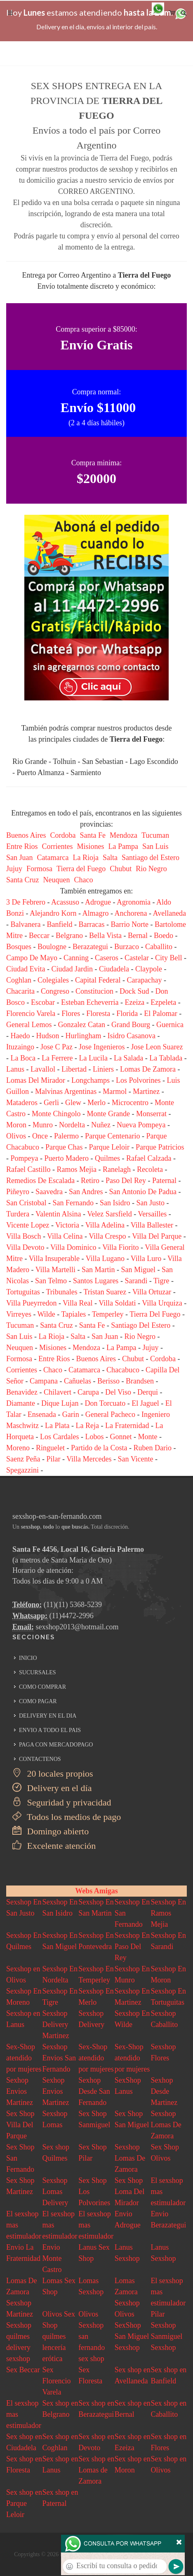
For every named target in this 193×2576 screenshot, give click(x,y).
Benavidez (22, 1392)
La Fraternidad (127, 1425)
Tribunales (61, 1292)
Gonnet (121, 1437)
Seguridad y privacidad (61, 1802)
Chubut (121, 869)
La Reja (87, 1425)
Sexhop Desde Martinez (164, 2091)
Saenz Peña (23, 1459)
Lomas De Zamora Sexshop (21, 2292)
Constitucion (94, 991)
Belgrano (69, 935)
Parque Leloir (109, 1147)
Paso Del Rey (126, 1180)
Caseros (106, 958)
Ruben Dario (152, 1448)
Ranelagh (117, 1169)
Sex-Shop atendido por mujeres (23, 2058)
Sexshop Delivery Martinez (55, 2024)
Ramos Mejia (76, 1169)
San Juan (19, 857)
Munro (43, 1125)
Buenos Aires (26, 835)
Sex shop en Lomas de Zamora (96, 2470)
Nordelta (72, 1125)
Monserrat (151, 1114)
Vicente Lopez (27, 1225)
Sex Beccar (23, 2370)
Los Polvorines (138, 1080)
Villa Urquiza (162, 1303)
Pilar (53, 1459)
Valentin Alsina (58, 1214)
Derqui (147, 1392)
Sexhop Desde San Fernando (94, 2091)
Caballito (158, 947)
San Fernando (73, 1203)
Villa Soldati (117, 1303)
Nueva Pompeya (141, 1125)
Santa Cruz (22, 880)
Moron (16, 1125)
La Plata (57, 1425)
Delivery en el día (52, 1788)
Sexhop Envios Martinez (19, 2091)
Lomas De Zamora (148, 1069)
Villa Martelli (55, 1270)
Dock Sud (134, 991)
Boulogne (52, 947)
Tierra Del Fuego (154, 1314)
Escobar (43, 1002)
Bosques (18, 947)
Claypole (148, 969)
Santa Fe (93, 835)
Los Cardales (59, 1437)
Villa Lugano (105, 1258)
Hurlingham (83, 1036)
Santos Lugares (95, 1281)
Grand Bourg (130, 1025)
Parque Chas (63, 1147)
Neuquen (56, 880)
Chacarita (20, 991)
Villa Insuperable (54, 1258)
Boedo (163, 935)
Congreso (55, 991)
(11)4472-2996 (71, 1616)
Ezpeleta (163, 1002)
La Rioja (85, 857)
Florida (127, 1013)
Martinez (146, 1091)
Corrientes (57, 846)
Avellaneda (169, 913)
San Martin (98, 1270)
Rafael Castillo (28, 1169)
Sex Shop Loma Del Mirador (129, 2191)
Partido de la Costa (99, 1448)
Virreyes (18, 1314)
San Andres (86, 1192)
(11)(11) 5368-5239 (73, 1604)
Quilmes (107, 1158)
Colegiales (53, 980)
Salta (110, 857)
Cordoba (63, 835)
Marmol (115, 1091)
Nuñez (101, 1125)
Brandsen (140, 1381)
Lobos (94, 1437)
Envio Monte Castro (52, 2258)
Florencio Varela (30, 1013)
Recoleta (150, 1169)
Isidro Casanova (131, 1036)
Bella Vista (105, 935)
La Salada (128, 1058)
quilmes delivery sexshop (18, 2347)
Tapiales (73, 1314)
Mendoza (123, 835)
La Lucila (93, 1058)
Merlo (96, 1102)
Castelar (137, 958)
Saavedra (49, 1192)
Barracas (91, 924)
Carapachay (144, 980)
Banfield (59, 924)
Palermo (66, 1136)
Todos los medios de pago (66, 1817)
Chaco (83, 880)
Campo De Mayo (31, 958)
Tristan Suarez (104, 1292)
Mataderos (22, 1102)
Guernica (170, 1025)
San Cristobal (26, 1203)
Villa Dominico (73, 1247)
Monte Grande (108, 1114)
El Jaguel (145, 1403)
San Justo (150, 1203)
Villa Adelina (105, 1225)
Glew (73, 1102)
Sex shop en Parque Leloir (24, 2503)
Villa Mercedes (88, 1459)
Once (40, 1136)
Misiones (90, 846)
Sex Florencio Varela (56, 2381)
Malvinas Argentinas (65, 1091)
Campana (44, 1381)
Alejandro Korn (53, 913)
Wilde (46, 1314)
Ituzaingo (20, 1047)
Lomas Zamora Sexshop (127, 2292)
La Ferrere (57, 1058)
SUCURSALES (37, 1672)
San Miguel (138, 1270)
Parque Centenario (112, 1136)
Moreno (18, 1448)
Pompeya (24, 1158)
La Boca (23, 1058)
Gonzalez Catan (81, 1025)
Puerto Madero (67, 1158)
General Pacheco (110, 1414)
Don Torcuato (105, 1403)
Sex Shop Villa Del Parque (20, 2124)
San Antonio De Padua (143, 1192)
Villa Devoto (25, 1247)
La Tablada (165, 1058)
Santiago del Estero (150, 857)
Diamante (20, 1403)
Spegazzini (22, 1470)
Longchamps (90, 1080)
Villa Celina (64, 1236)
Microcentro (130, 1102)
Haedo (20, 1036)
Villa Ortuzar (151, 1292)
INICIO (28, 1658)
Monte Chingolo (56, 1114)
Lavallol (43, 1069)
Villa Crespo (107, 1236)
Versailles (152, 1214)
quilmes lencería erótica (54, 2347)
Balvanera (26, 924)
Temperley (108, 1314)
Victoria (67, 1225)
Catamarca (53, 857)
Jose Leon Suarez (157, 1047)
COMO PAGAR (38, 1701)
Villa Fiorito (120, 1247)
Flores (70, 1013)
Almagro (95, 913)
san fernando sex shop (91, 2347)
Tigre (161, 1281)
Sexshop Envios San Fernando (59, 2058)
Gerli (51, 1102)
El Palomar (160, 1013)
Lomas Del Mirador (35, 1080)
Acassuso (65, 902)
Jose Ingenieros (102, 1047)
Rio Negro (151, 869)
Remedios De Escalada (40, 1180)
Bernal (138, 935)
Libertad (74, 1069)
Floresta (98, 1013)
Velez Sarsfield (109, 1214)
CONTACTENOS (40, 1759)
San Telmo (51, 1281)
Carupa (88, 1392)
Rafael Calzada (148, 1158)
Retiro (90, 1180)
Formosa (39, 869)
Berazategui (90, 947)
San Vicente (135, 1459)
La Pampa (123, 846)
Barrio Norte (129, 924)
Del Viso (118, 1392)
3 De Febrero (25, 902)
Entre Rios (22, 846)
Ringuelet (50, 1448)
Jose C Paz (56, 1047)
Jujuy (14, 869)
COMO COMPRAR (42, 1687)
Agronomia (134, 902)
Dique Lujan (59, 1403)
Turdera (17, 1214)
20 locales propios (52, 1773)
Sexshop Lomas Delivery (55, 2191)
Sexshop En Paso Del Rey (132, 1946)
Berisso (108, 1381)
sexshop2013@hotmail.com (77, 1627)
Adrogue (98, 902)
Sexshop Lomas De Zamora (166, 2124)
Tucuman (155, 835)
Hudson (47, 1036)
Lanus (15, 1069)
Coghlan (18, 980)
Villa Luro (146, 1258)
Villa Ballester (152, 1225)
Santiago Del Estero (140, 1325)
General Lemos (29, 1025)
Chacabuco (122, 1370)
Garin (70, 1414)
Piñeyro (17, 1192)
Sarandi (136, 1281)
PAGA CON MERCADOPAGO (56, 1745)
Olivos (16, 1136)
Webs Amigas (96, 1891)
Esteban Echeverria (89, 1002)
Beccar (39, 935)
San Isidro (115, 1203)
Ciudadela (114, 969)
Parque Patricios (160, 1147)
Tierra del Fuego (81, 869)
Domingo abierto (50, 1831)
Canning (76, 958)
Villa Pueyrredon (31, 1303)
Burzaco (126, 947)
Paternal (164, 1180)
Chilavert (57, 1392)
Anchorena (131, 913)
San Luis (155, 846)
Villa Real (77, 1303)
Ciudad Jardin (72, 969)
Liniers (103, 1069)
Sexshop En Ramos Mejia (168, 1913)
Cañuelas (77, 1381)
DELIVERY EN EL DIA (47, 1716)
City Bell (168, 958)
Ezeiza (134, 1002)
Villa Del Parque (156, 1236)
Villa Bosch (23, 1236)
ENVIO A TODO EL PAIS (50, 1730)
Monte (147, 1437)
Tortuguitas (23, 1292)
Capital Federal (97, 980)
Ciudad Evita (25, 969)
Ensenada (42, 1414)
